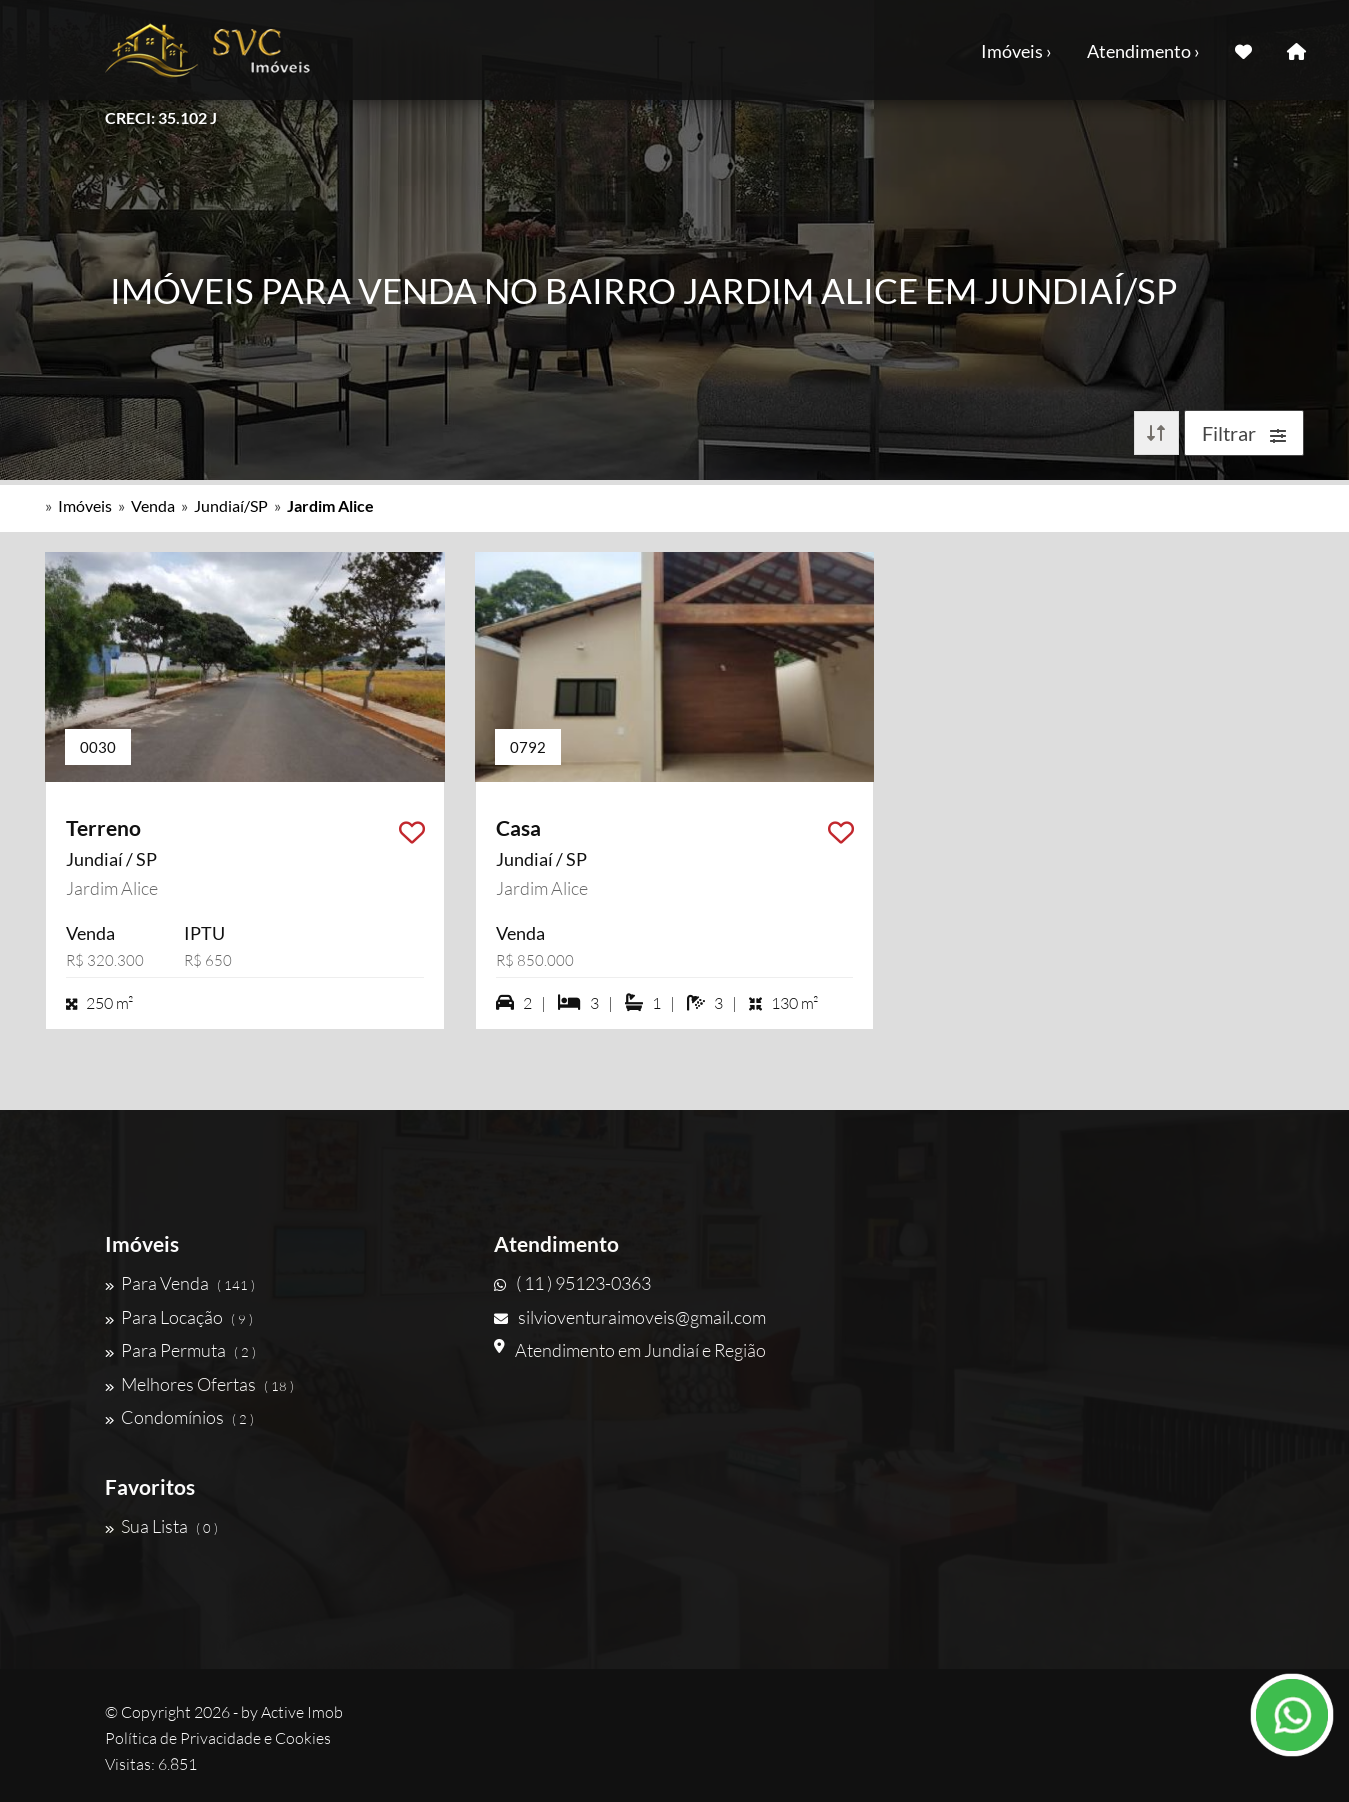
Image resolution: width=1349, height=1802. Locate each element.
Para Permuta (180, 1350)
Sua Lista (161, 1526)
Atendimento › (1143, 51)
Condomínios (179, 1417)
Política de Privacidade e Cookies (218, 1738)
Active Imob (302, 1712)
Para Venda (180, 1283)
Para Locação (179, 1317)
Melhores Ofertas (199, 1384)
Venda (153, 505)
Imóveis (85, 505)
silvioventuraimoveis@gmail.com (630, 1317)
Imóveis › (1016, 51)
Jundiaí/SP (231, 505)
